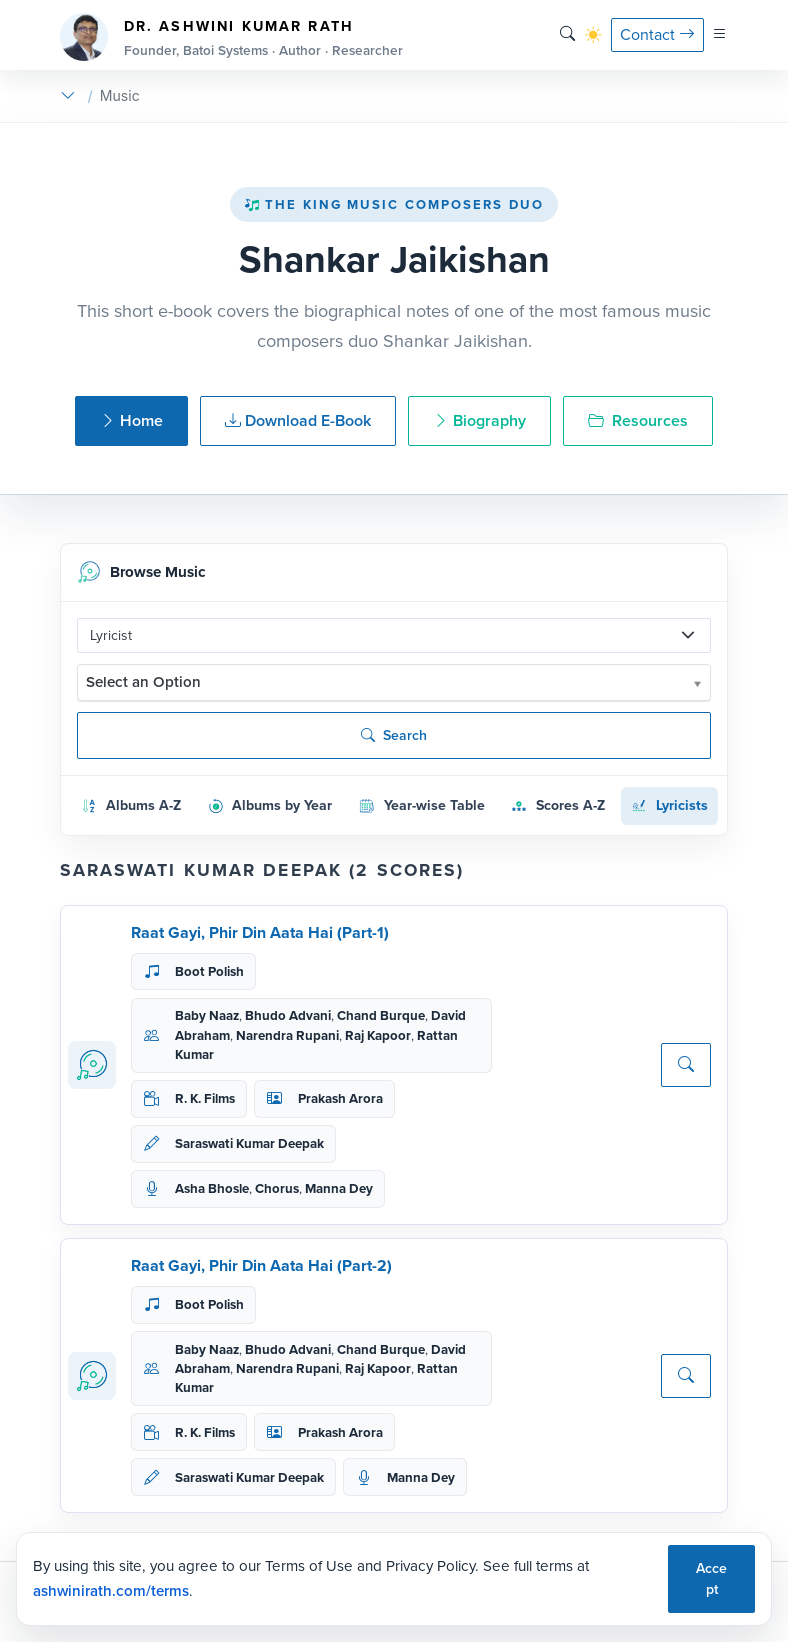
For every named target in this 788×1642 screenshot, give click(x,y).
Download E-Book (298, 420)
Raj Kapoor (378, 1035)
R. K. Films (205, 1098)
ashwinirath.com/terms (111, 1591)
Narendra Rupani (287, 1035)
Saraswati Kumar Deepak (249, 1143)
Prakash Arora (340, 1098)
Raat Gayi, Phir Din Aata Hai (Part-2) (261, 1265)
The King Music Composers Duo (394, 204)
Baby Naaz (207, 1015)
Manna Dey (339, 1188)
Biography (479, 420)
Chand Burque (381, 1015)
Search (394, 735)
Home (131, 420)
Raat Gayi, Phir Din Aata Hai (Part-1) (260, 932)
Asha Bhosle (212, 1188)
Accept (711, 1579)
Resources (638, 420)
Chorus (277, 1188)
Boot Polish (209, 971)
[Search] (567, 34)
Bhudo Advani (288, 1015)
